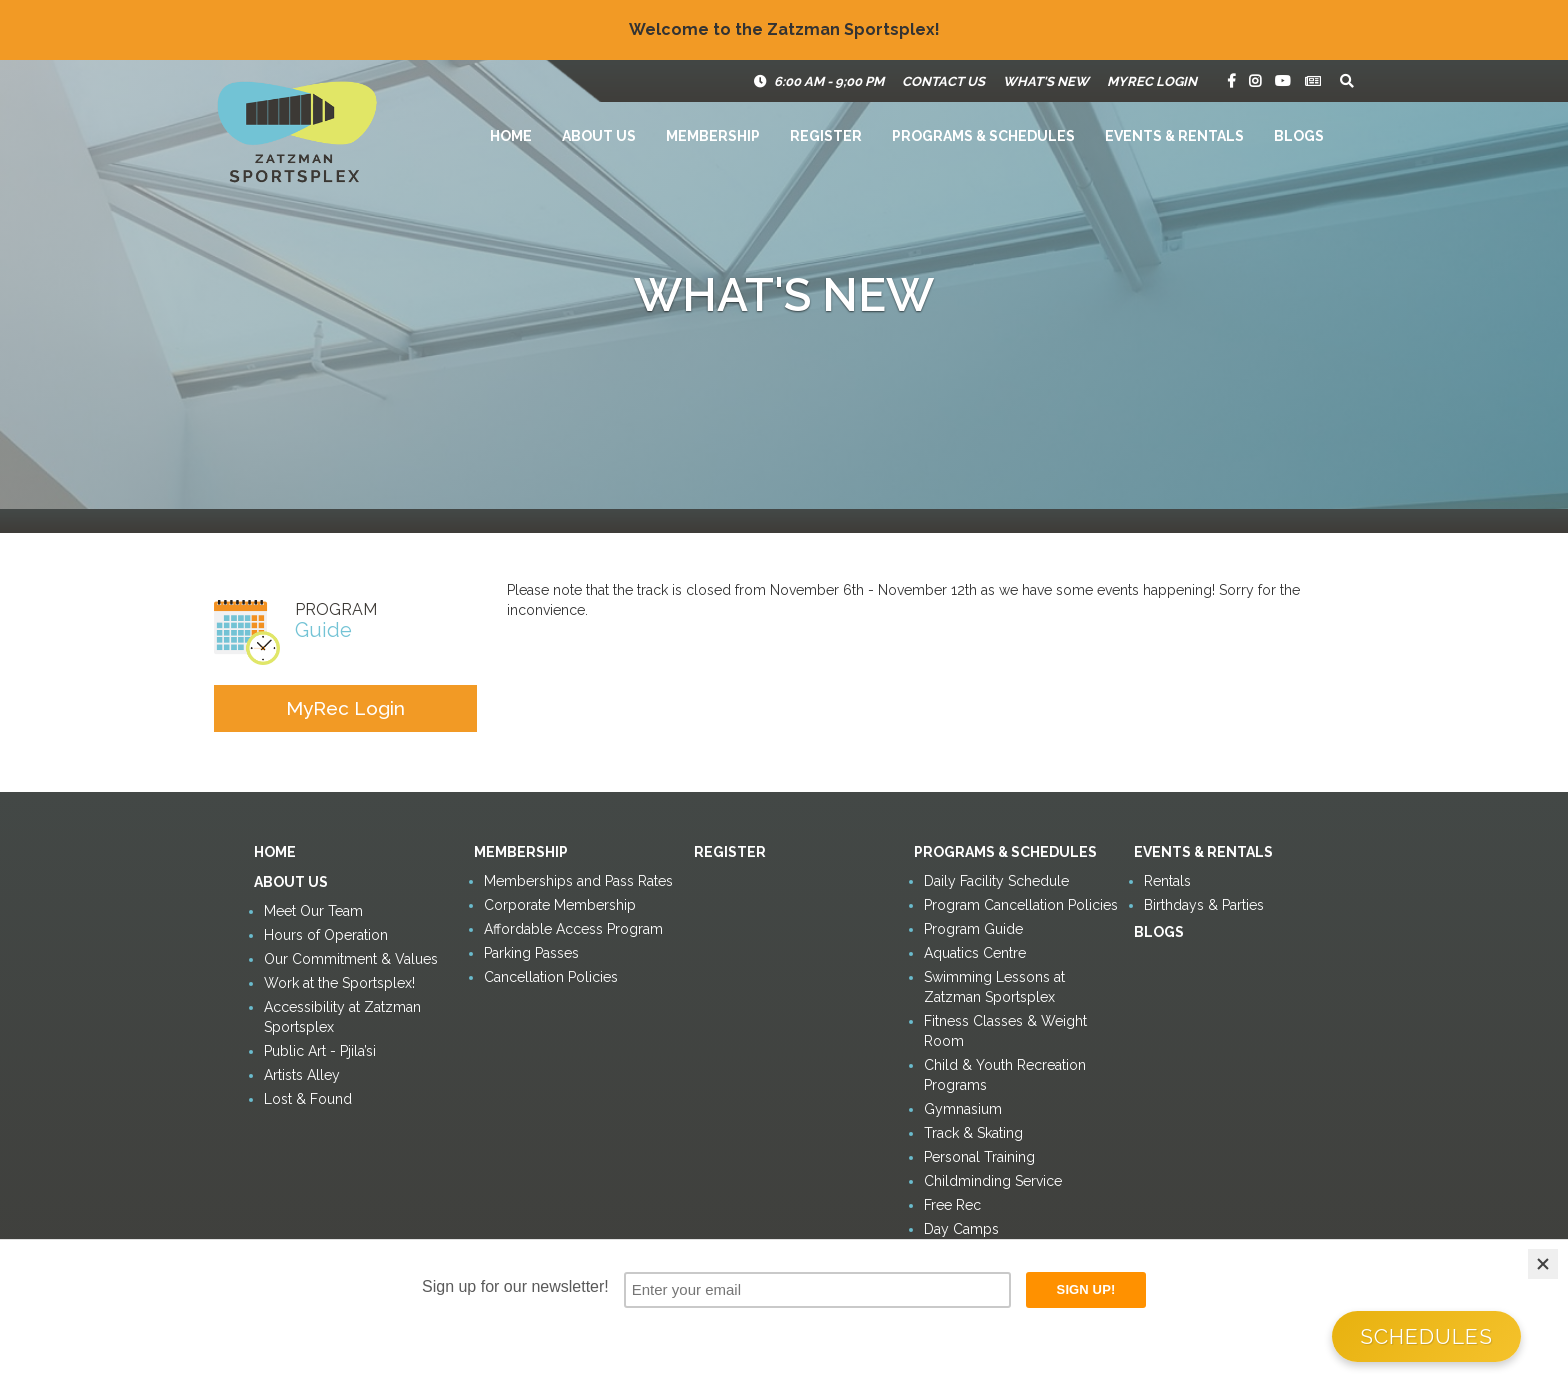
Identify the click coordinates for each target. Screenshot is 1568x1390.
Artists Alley (302, 1075)
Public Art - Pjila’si (320, 1051)
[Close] (1543, 1264)
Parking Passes (531, 953)
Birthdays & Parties (1204, 905)
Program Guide (973, 929)
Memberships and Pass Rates (578, 881)
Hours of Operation (326, 935)
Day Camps (961, 1229)
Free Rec (952, 1205)
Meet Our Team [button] (313, 911)
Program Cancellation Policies (1021, 905)
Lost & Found (308, 1099)
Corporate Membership (560, 905)
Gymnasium (963, 1109)
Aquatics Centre (975, 953)
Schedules (1426, 1336)
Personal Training (979, 1157)
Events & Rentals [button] (1174, 136)
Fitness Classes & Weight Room (1005, 1031)
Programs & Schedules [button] (983, 136)
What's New (1046, 81)
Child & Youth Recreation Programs (1005, 1075)
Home (511, 136)
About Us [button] (599, 136)
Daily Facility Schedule (996, 881)
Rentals (1167, 881)
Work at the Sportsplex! (339, 983)
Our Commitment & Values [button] (351, 959)
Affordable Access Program (573, 929)
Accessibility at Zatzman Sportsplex (342, 1017)
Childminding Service (993, 1181)
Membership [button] (713, 136)
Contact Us (943, 81)
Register (826, 136)
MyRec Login (1152, 81)
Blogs (1299, 136)
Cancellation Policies (551, 977)
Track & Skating (973, 1133)
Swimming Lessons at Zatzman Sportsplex (994, 987)
